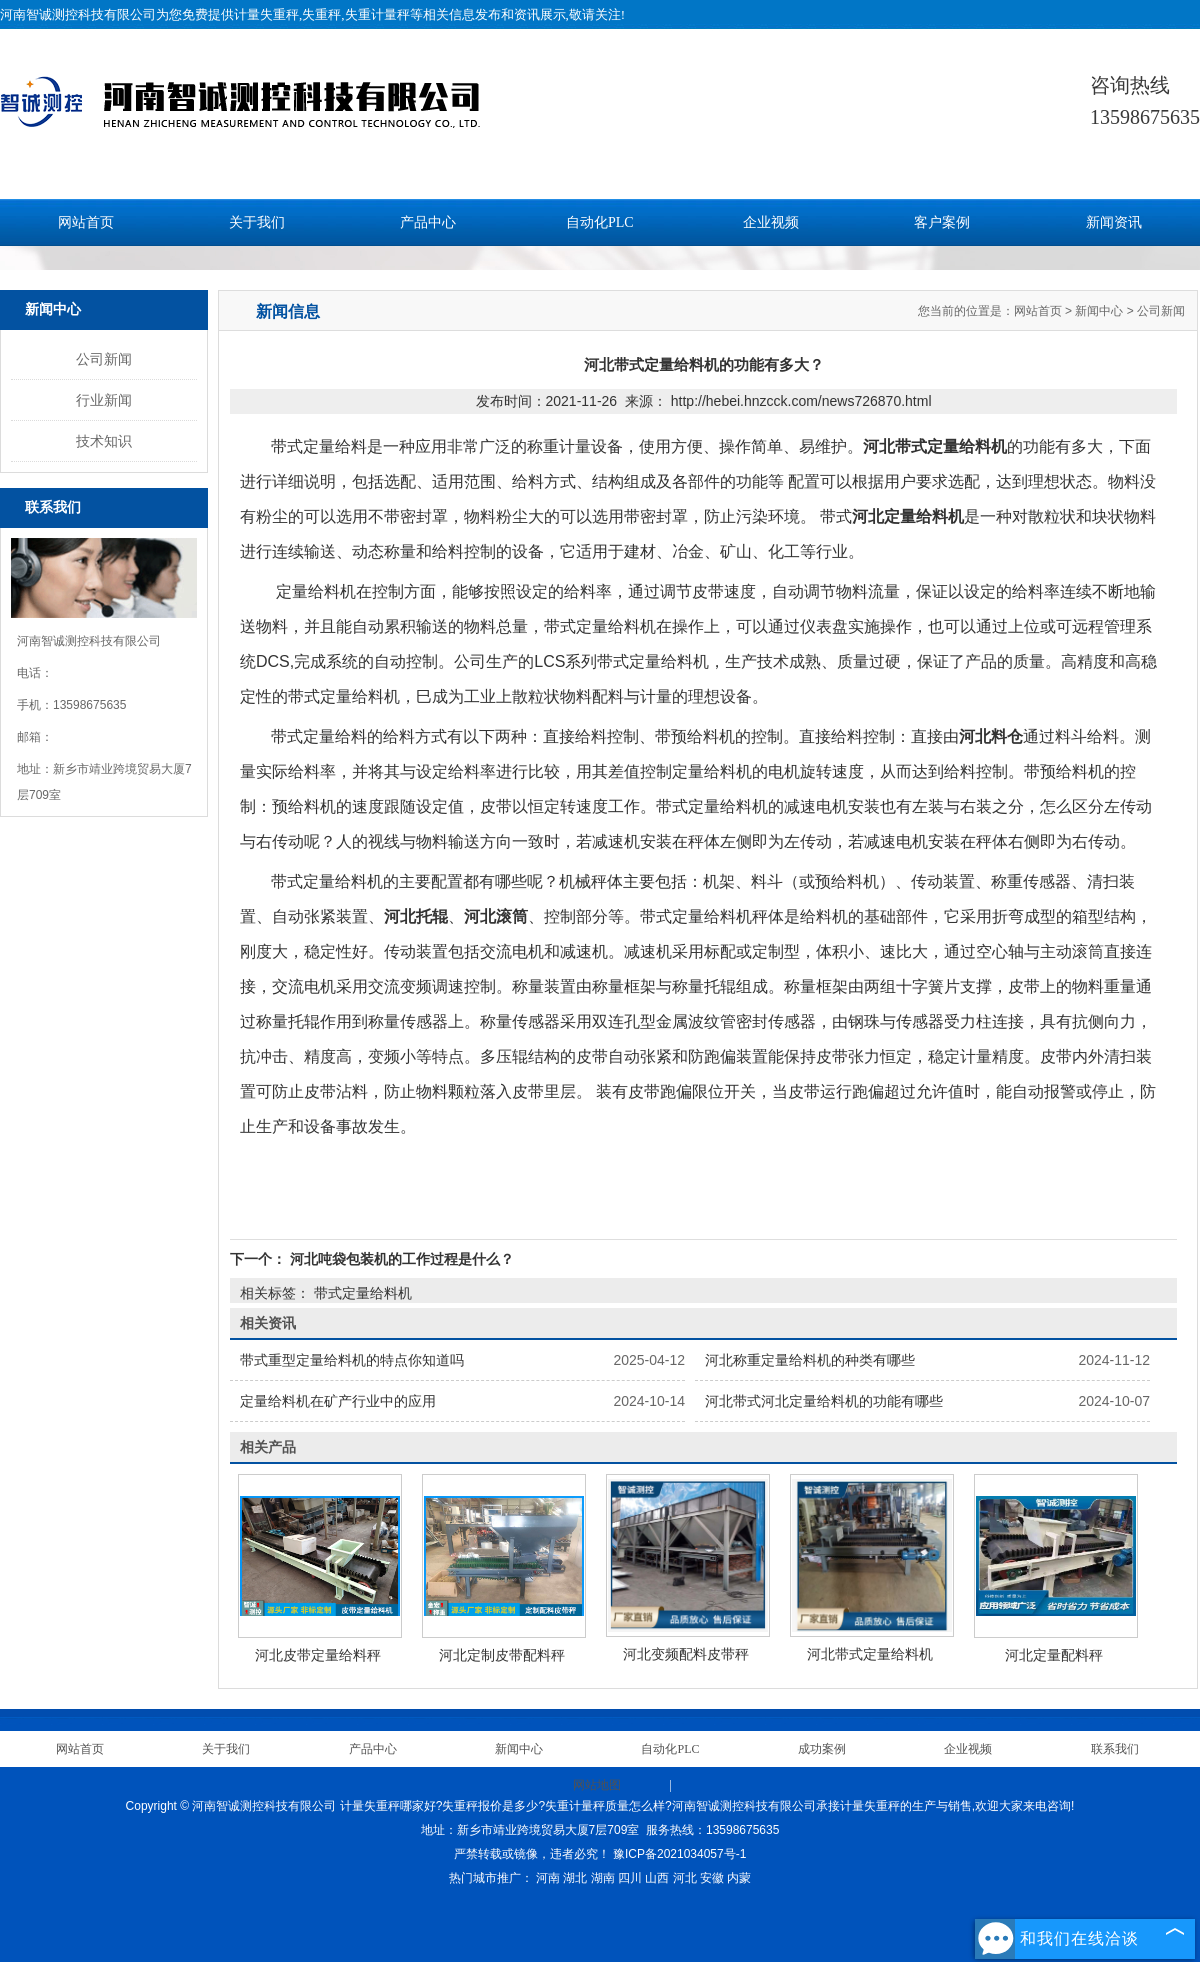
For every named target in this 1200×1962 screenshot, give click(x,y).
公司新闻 (104, 359)
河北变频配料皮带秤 (686, 1654)
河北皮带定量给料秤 (318, 1655)
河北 (685, 1878)
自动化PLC (600, 222)
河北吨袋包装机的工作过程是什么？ (400, 1259)
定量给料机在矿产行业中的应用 (338, 1401)
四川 (630, 1878)
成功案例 (822, 1749)
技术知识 (104, 441)
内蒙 (739, 1878)
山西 (657, 1878)
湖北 (575, 1878)
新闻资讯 (1114, 222)
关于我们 (257, 222)
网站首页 (86, 222)
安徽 (712, 1878)
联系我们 (1115, 1749)
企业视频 (771, 222)
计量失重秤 (266, 14)
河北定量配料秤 (1054, 1655)
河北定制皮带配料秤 (502, 1655)
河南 (548, 1878)
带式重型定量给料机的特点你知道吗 (352, 1360)
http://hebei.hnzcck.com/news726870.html (801, 401)
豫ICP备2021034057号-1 (679, 1854)
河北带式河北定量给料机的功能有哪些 (824, 1401)
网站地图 (597, 1785)
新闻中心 (1099, 311)
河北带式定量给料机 (870, 1654)
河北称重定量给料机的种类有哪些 (810, 1360)
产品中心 (428, 222)
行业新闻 (104, 400)
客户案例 (942, 222)
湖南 (603, 1878)
